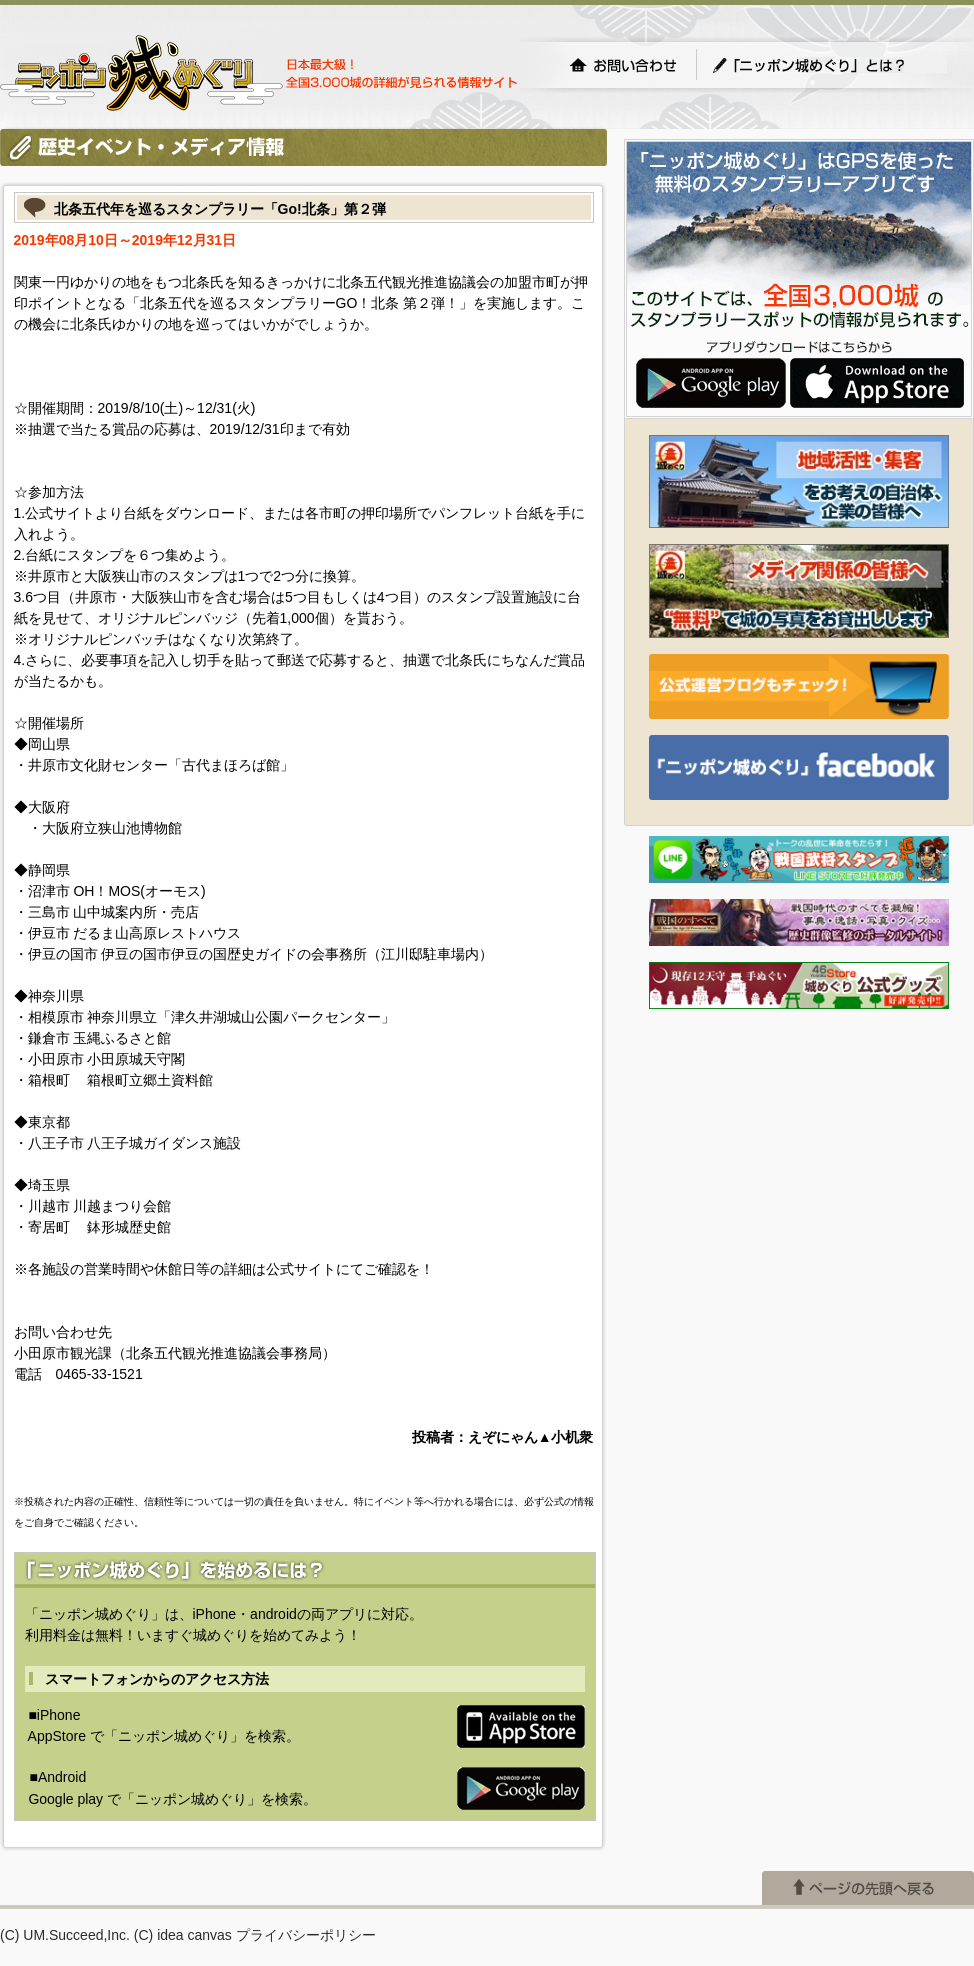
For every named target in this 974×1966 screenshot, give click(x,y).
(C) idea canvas (183, 1935)
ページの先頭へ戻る (868, 1888)
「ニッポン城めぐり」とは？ (829, 65)
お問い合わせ (623, 65)
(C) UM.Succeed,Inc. (65, 1935)
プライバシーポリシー (306, 1935)
